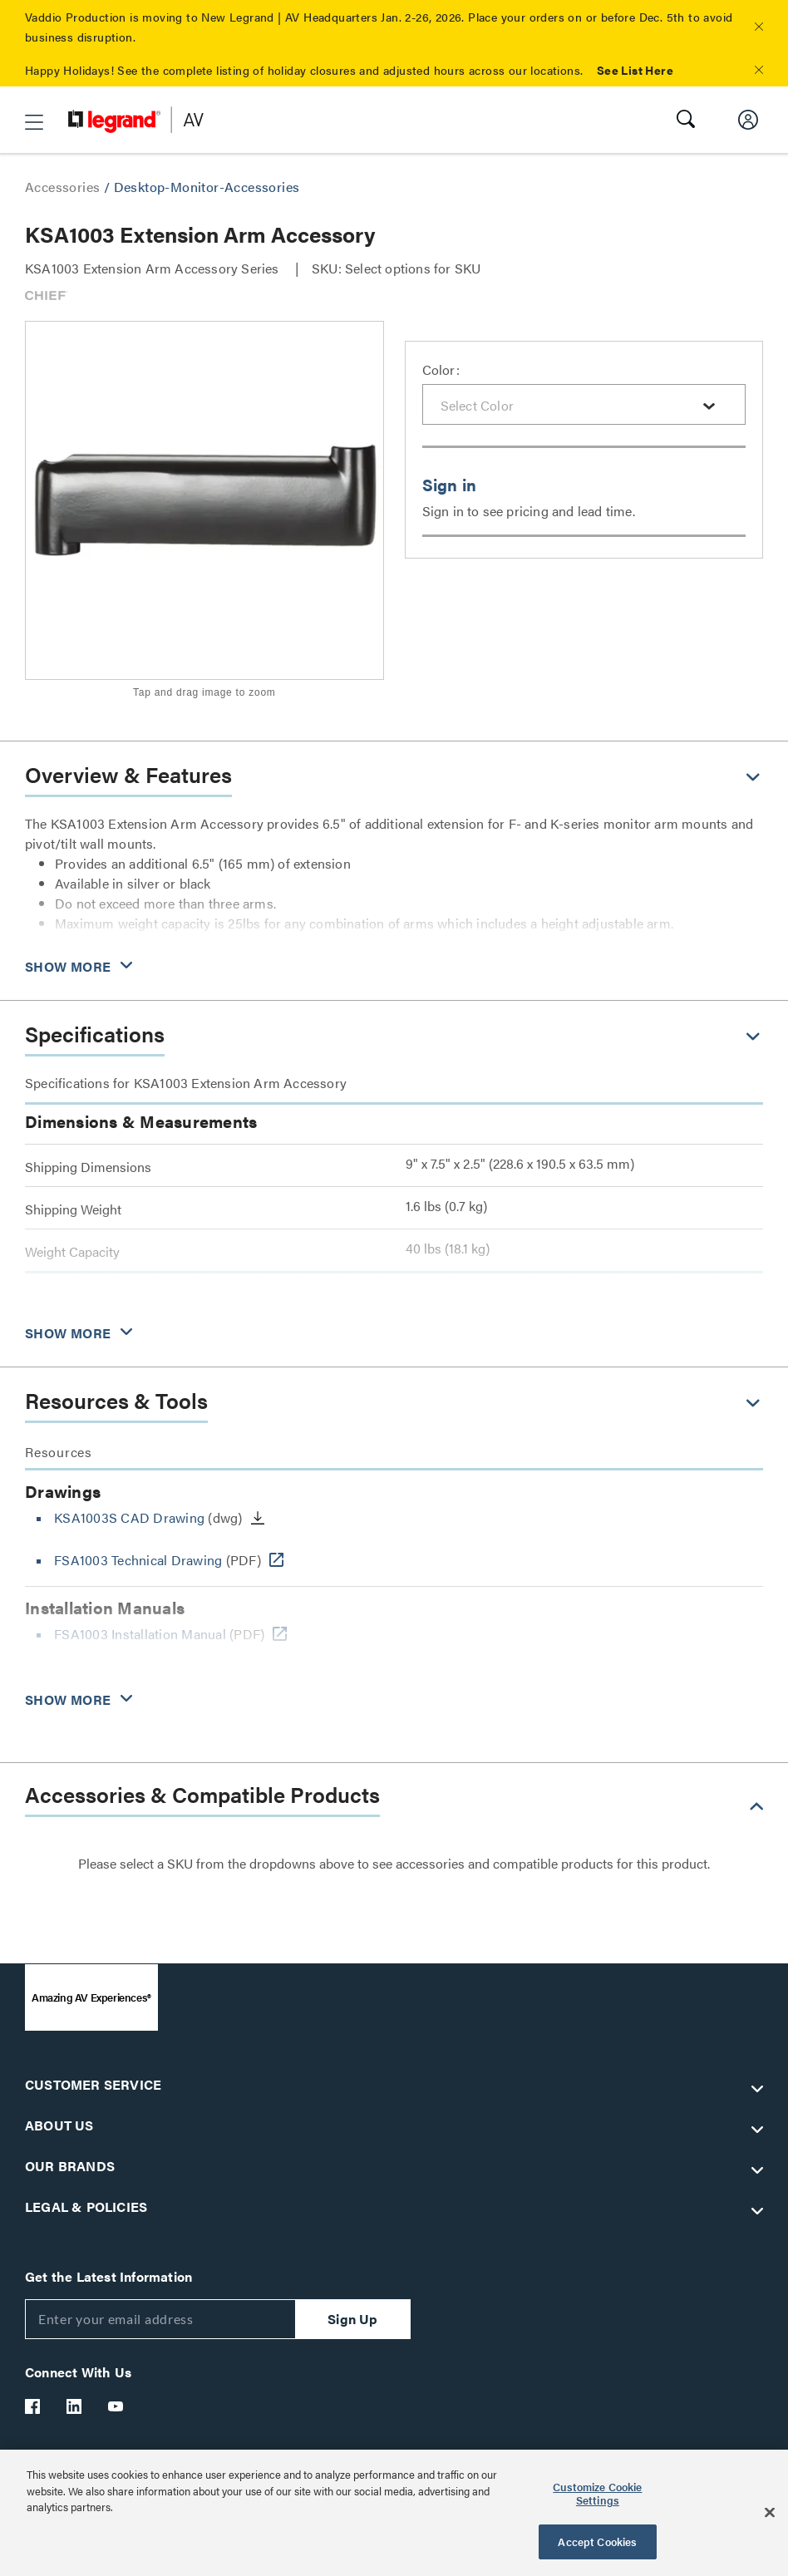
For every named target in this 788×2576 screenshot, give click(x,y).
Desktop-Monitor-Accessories (207, 186)
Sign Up (352, 2318)
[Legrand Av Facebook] (33, 2406)
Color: (441, 369)
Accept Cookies (597, 2541)
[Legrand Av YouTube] (116, 2406)
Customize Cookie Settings (597, 2493)
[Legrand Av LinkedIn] (74, 2406)
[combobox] (584, 404)
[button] (759, 26)
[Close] (769, 2513)
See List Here (635, 70)
